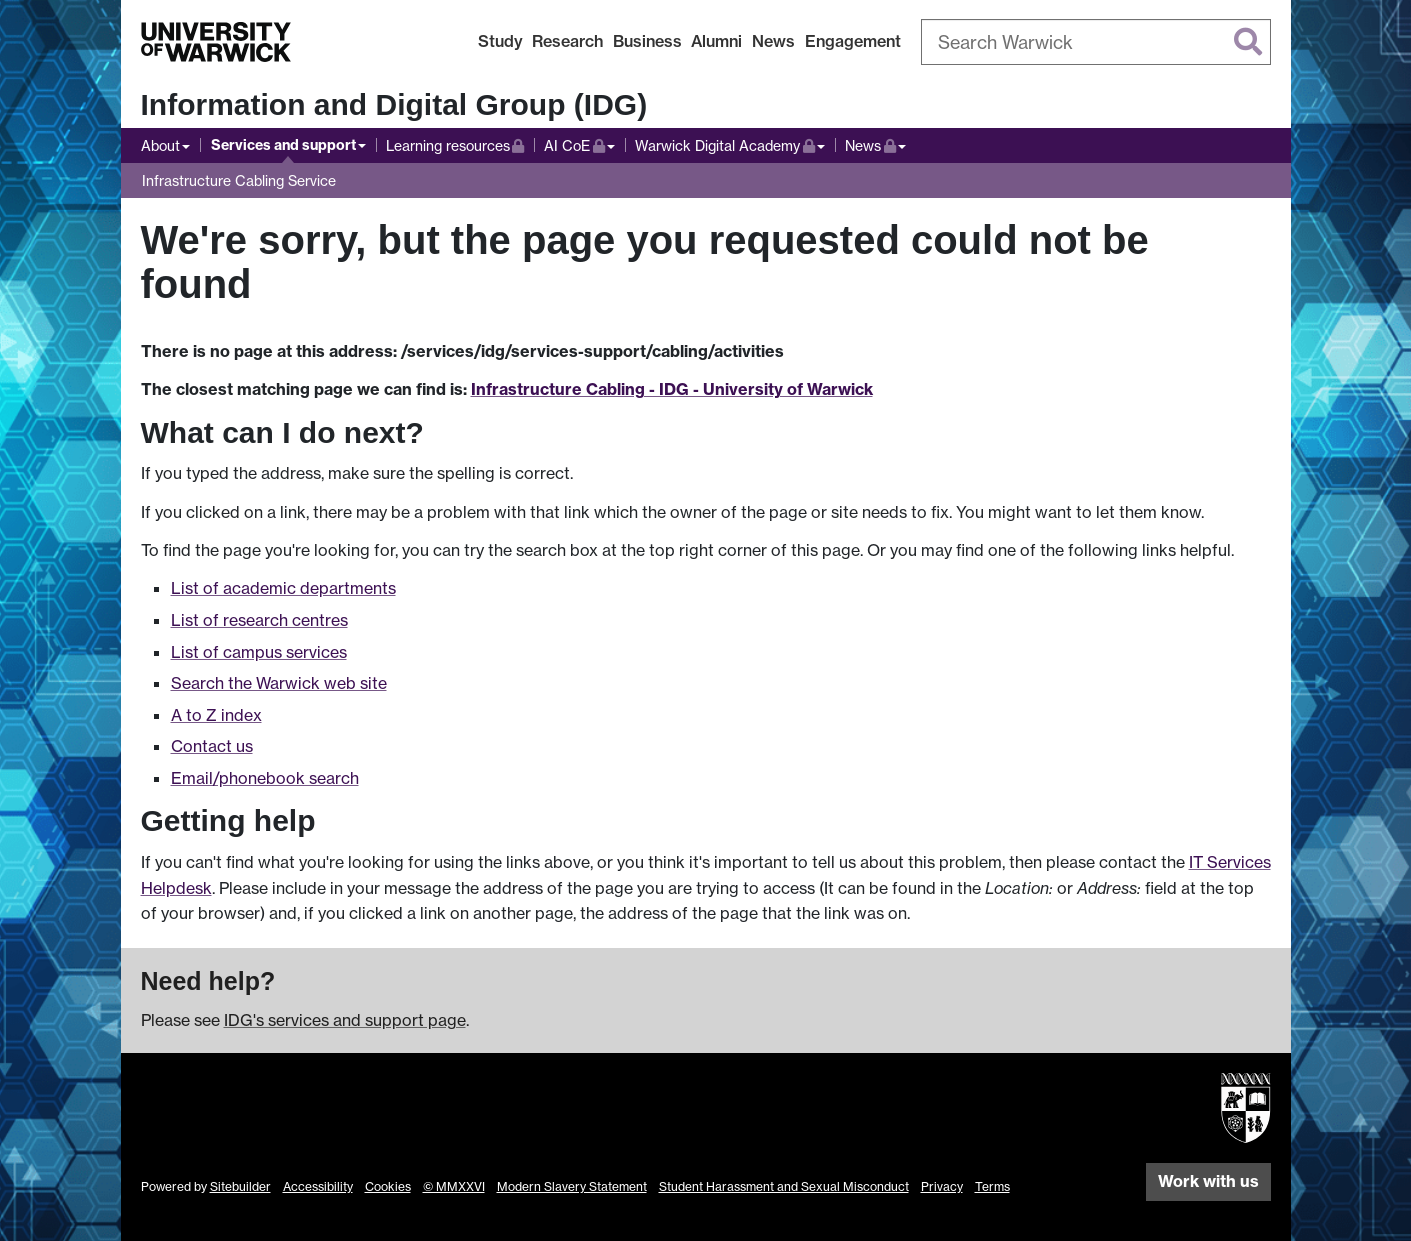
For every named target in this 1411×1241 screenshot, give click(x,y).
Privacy (942, 1186)
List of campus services (259, 652)
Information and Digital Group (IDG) (394, 104)
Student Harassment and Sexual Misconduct (784, 1186)
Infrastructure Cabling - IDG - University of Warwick (672, 389)
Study (500, 41)
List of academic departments (283, 588)
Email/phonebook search (265, 778)
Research (567, 41)
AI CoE (579, 143)
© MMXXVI (454, 1186)
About (160, 145)
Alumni (716, 41)
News (773, 41)
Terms (992, 1186)
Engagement (853, 41)
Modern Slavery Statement (572, 1186)
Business (647, 41)
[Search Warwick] (1096, 42)
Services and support (283, 145)
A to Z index (216, 715)
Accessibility (318, 1186)
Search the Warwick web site (279, 683)
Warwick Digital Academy (725, 143)
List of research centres (259, 620)
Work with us (1208, 1181)
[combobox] (1096, 42)
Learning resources (455, 143)
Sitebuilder (240, 1186)
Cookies (388, 1186)
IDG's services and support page (345, 1020)
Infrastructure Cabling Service (239, 180)
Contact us (212, 746)
